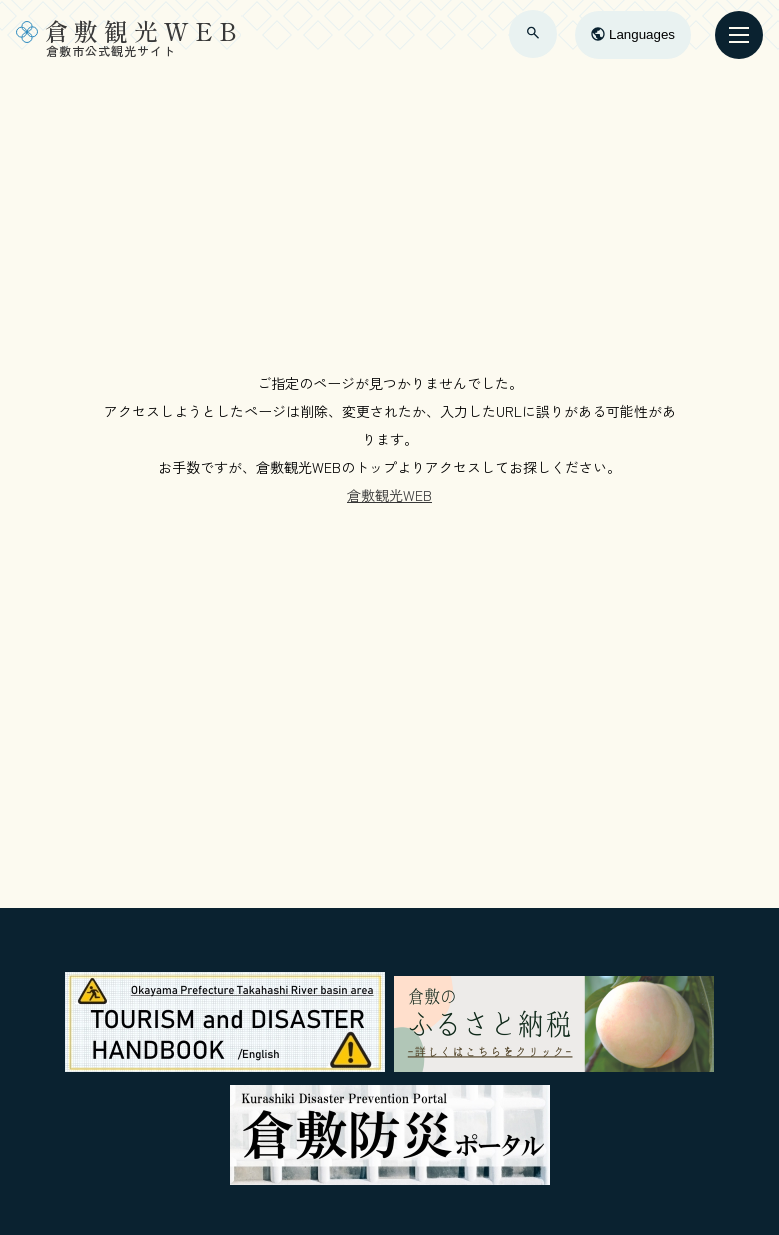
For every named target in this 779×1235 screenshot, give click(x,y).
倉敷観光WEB (389, 495)
